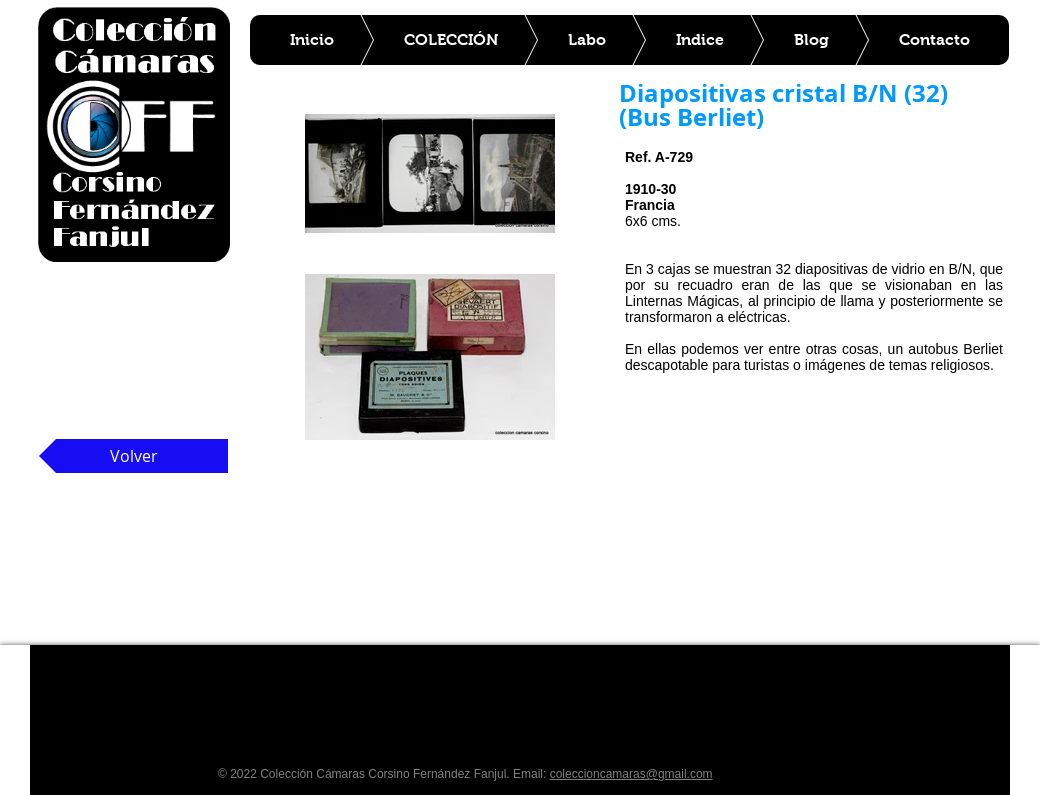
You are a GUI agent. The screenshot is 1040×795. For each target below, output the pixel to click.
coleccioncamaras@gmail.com (631, 774)
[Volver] (133, 456)
